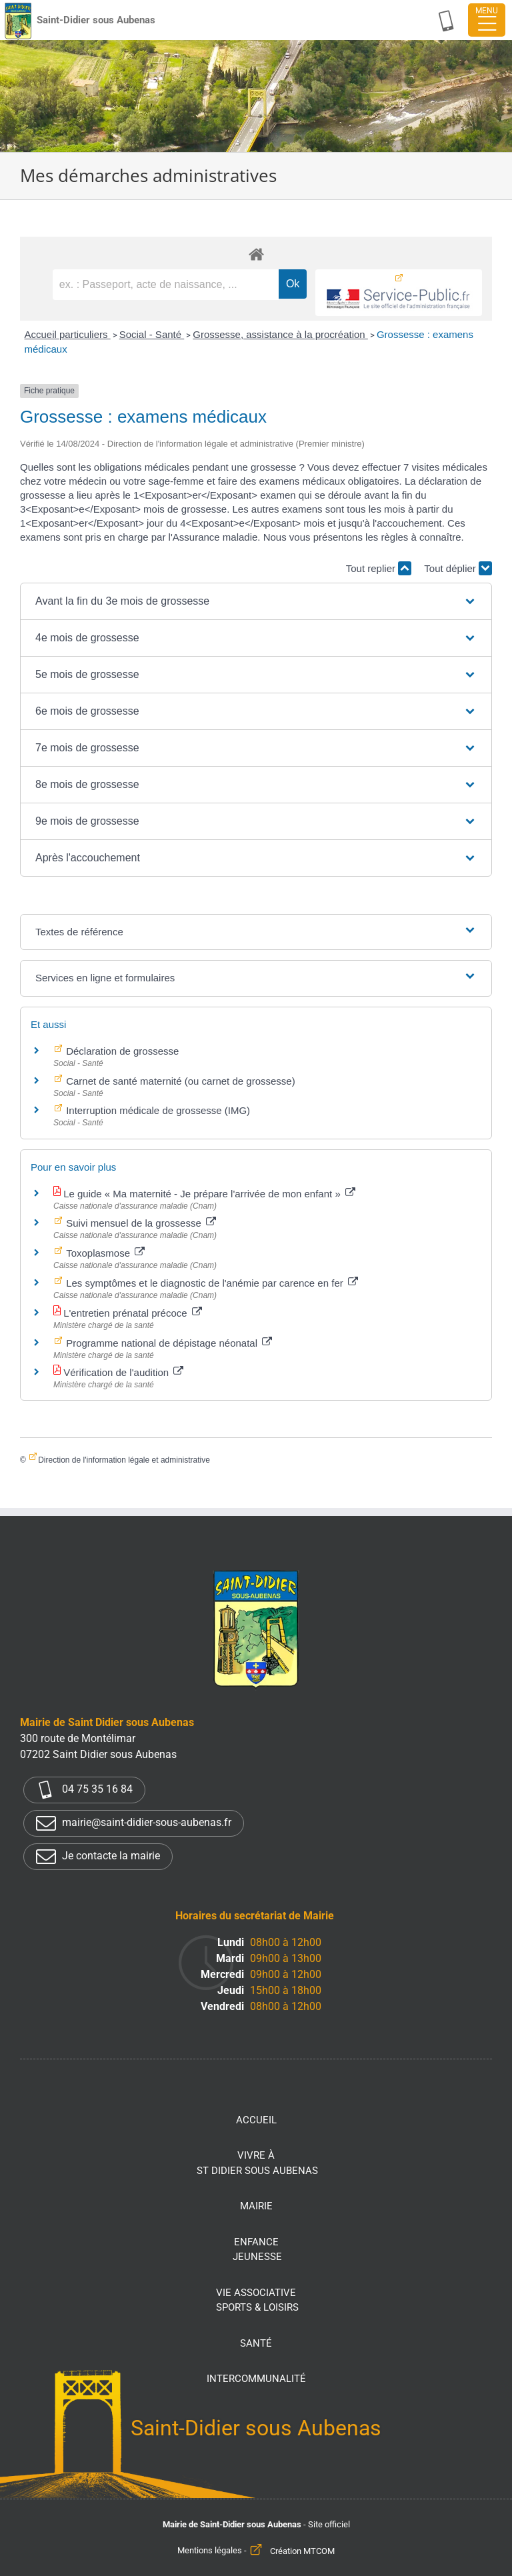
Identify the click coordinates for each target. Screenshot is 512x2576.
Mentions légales (209, 2551)
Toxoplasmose (104, 1253)
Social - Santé (152, 334)
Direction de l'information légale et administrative (124, 1460)
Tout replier (378, 568)
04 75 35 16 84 (84, 1790)
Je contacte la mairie (98, 1857)
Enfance (257, 2250)
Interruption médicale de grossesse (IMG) (156, 1110)
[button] (256, 601)
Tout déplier (458, 568)
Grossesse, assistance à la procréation (280, 334)
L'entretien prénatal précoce (131, 1313)
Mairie (256, 2206)
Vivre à (257, 2163)
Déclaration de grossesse (121, 1051)
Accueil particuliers (67, 334)
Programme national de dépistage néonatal (167, 1343)
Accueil (256, 2120)
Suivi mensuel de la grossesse (139, 1223)
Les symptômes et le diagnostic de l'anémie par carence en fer (210, 1283)
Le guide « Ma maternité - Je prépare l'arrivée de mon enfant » (208, 1193)
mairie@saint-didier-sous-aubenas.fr (133, 1823)
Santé (256, 2343)
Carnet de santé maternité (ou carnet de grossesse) (179, 1081)
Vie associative (257, 2301)
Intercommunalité (256, 2379)
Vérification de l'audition (122, 1372)
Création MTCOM (302, 2551)
